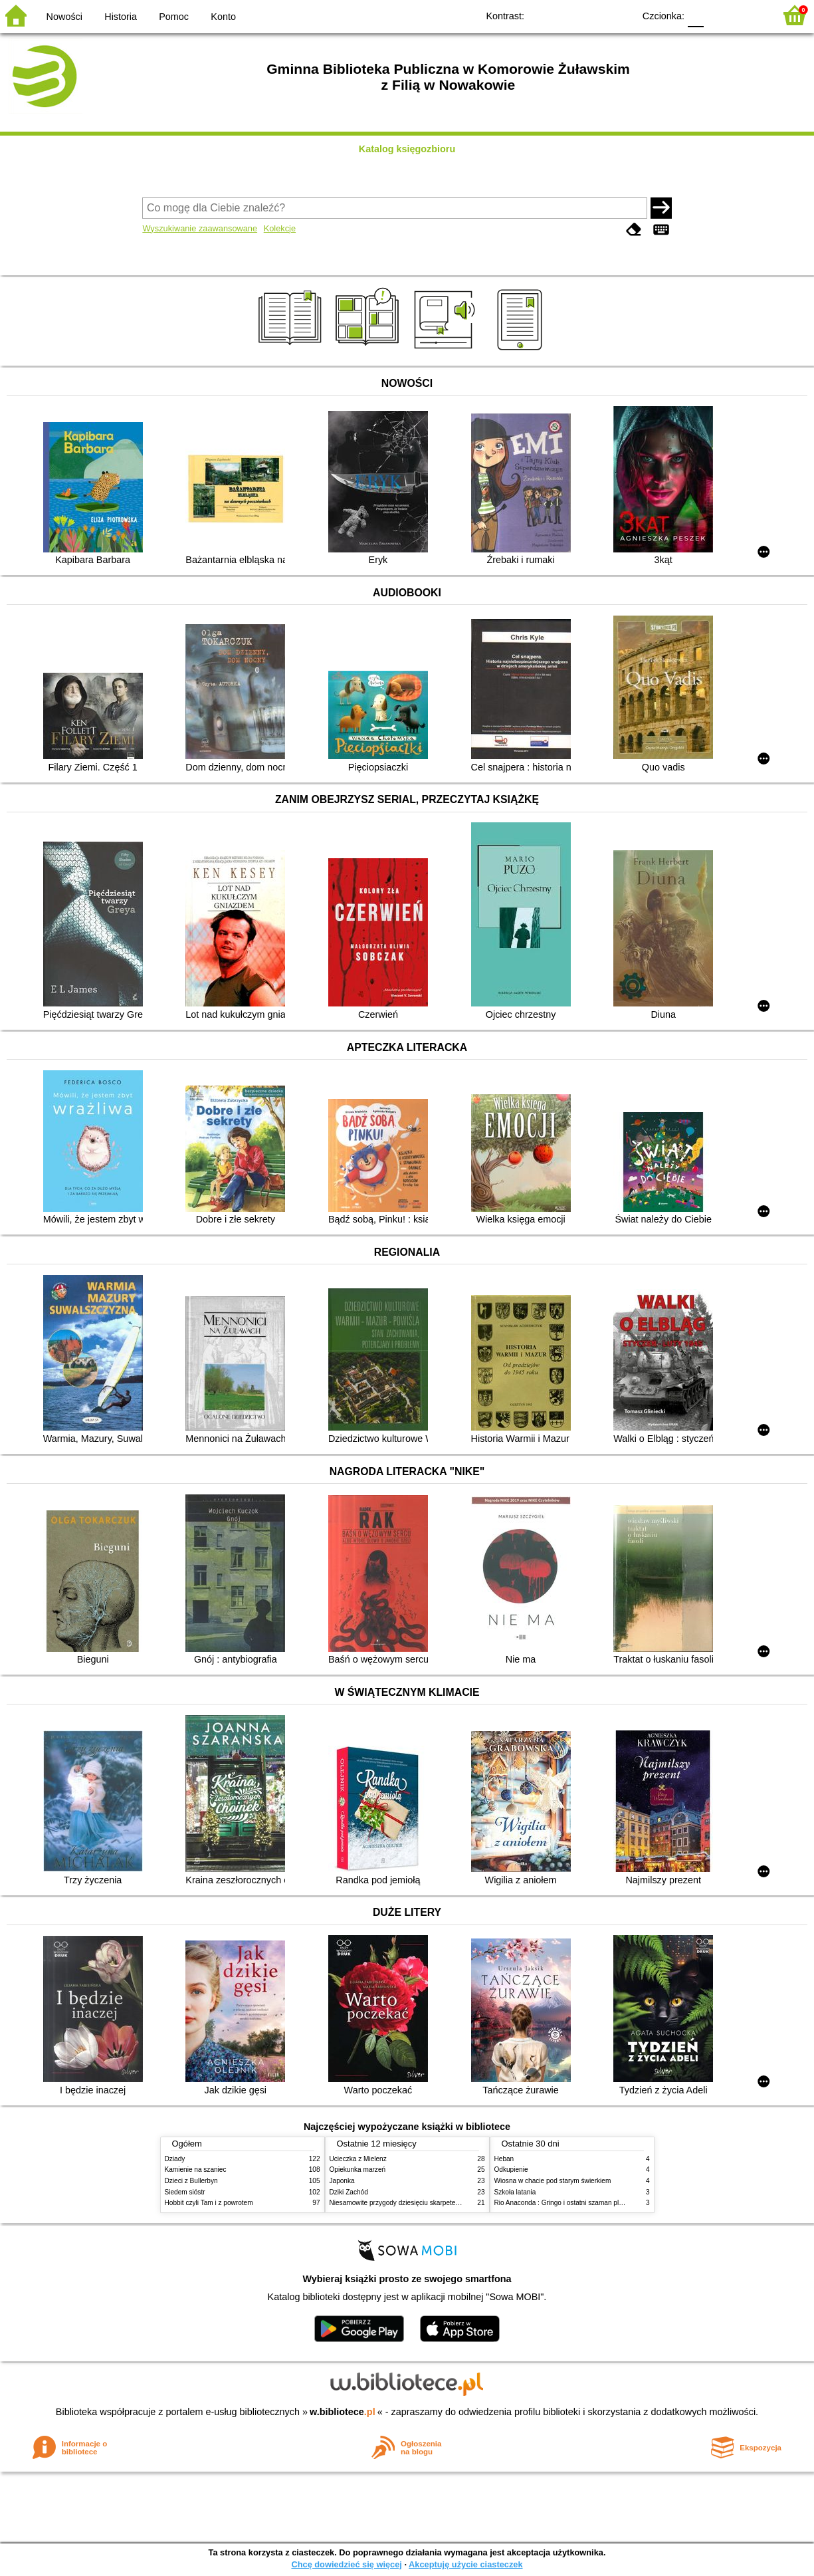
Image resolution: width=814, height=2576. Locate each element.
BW (566, 15)
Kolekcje (280, 228)
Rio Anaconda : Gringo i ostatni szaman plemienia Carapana (584, 2202)
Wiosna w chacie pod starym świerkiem (552, 2180)
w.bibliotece (342, 2411)
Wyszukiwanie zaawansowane (199, 228)
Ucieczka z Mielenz (358, 2159)
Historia (120, 16)
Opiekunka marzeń (358, 2169)
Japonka (342, 2180)
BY (620, 15)
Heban (504, 2159)
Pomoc (174, 16)
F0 (695, 15)
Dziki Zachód (349, 2192)
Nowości (64, 16)
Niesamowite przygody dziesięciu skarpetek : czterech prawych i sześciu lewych (448, 2202)
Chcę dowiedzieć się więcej (346, 2564)
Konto (223, 16)
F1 (718, 15)
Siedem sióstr (185, 2192)
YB (593, 15)
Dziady (175, 2159)
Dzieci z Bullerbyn (191, 2180)
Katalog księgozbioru (407, 149)
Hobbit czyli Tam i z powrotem (209, 2202)
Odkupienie (511, 2169)
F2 (749, 15)
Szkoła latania (515, 2192)
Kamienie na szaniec (196, 2169)
